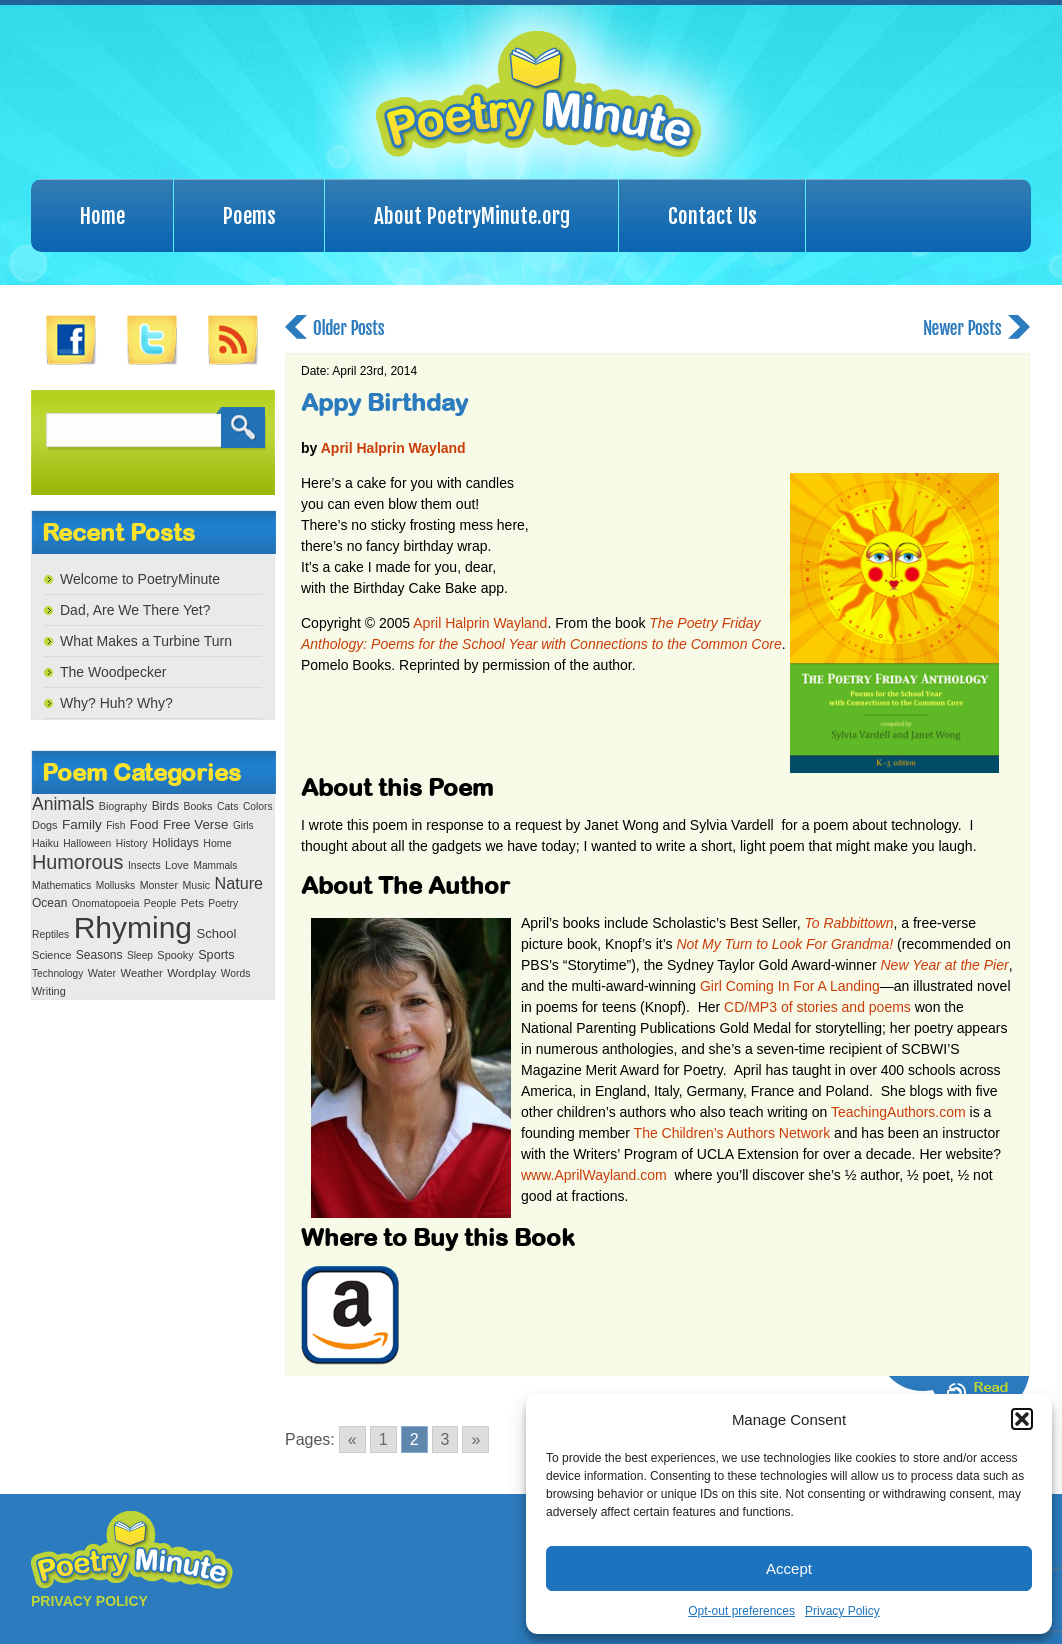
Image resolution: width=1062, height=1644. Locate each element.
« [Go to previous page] (352, 1439)
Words (236, 973)
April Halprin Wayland (393, 448)
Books (197, 806)
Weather (142, 973)
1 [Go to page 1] (383, 1439)
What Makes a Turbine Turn (146, 641)
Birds (165, 806)
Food (144, 825)
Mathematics (61, 885)
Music (196, 885)
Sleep (140, 955)
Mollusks (115, 885)
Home (102, 216)
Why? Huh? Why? (116, 703)
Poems (249, 216)
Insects (144, 865)
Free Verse (195, 824)
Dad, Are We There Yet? (135, 610)
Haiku (45, 843)
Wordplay (191, 972)
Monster (159, 885)
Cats (228, 806)
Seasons (99, 955)
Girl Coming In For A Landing (790, 986)
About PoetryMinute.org (472, 216)
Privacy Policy (842, 1611)
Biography (123, 806)
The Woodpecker (113, 672)
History (132, 843)
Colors (258, 806)
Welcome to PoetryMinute (140, 579)
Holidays (175, 843)
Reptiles (50, 934)
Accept (789, 1568)
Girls (243, 825)
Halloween (87, 843)
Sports (216, 955)
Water (102, 973)
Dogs (44, 825)
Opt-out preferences (741, 1611)
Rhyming (133, 927)
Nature (239, 883)
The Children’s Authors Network (732, 1133)
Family (82, 824)
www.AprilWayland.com (594, 1175)
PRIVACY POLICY (89, 1601)
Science (51, 955)
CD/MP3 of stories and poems (817, 1007)
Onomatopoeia (106, 903)
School (216, 933)
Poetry (223, 903)
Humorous (77, 862)
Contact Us (712, 216)
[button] (1022, 1419)
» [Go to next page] (475, 1439)
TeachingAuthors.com (898, 1112)
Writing (49, 991)
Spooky (175, 955)
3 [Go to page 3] (445, 1439)
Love (177, 865)
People (160, 903)
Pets (192, 903)
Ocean (49, 903)
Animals (63, 804)
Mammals (215, 865)
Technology (57, 973)
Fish (115, 825)
